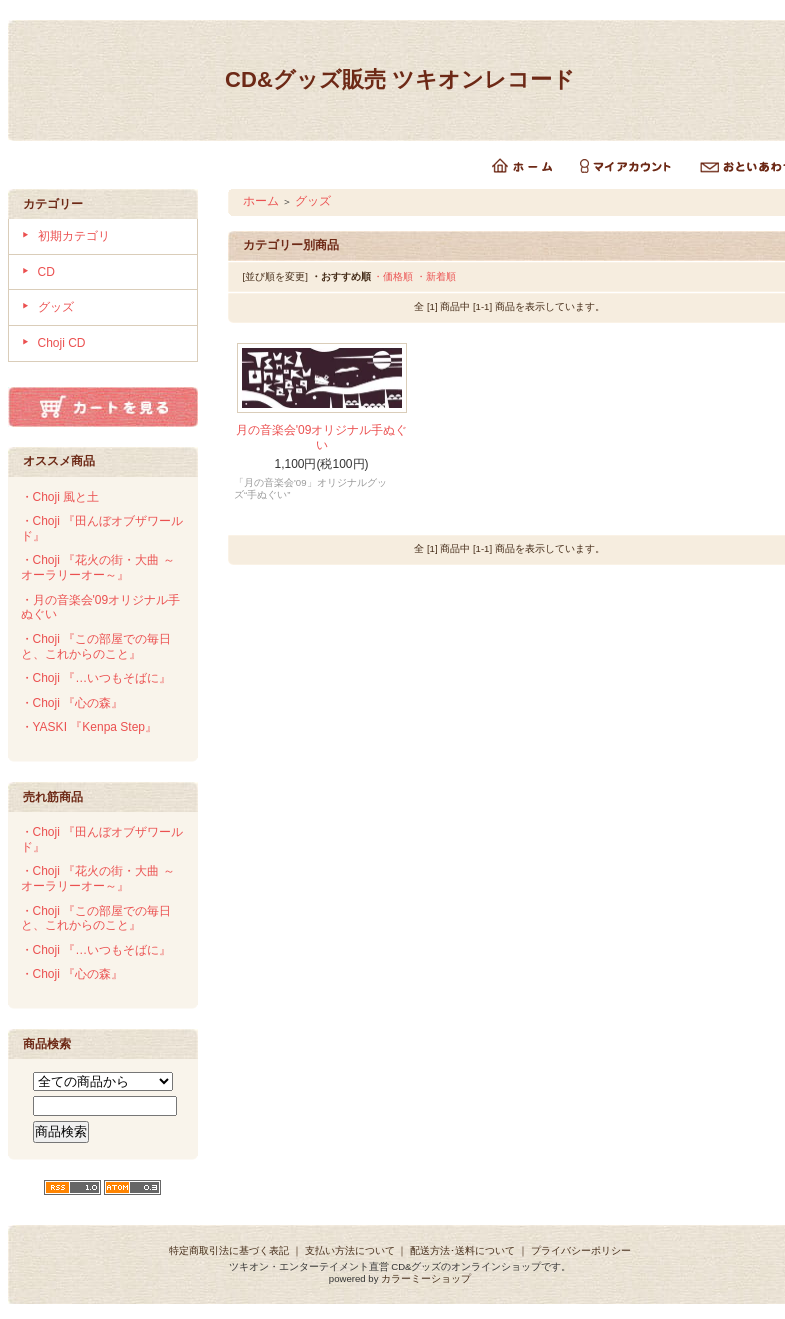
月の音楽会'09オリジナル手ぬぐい (322, 437)
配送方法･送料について (462, 1250)
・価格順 (393, 276)
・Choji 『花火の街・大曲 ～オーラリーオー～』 (98, 567)
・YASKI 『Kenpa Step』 (89, 727)
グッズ (56, 307)
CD (46, 272)
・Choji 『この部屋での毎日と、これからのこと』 (96, 646)
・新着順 (436, 276)
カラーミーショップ (426, 1278)
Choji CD (62, 343)
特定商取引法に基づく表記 (229, 1250)
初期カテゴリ (74, 236)
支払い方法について (350, 1250)
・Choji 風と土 (60, 497)
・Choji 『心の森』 (72, 703)
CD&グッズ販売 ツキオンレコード (400, 79)
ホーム (261, 201)
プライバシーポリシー (581, 1250)
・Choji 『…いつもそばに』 (96, 678)
